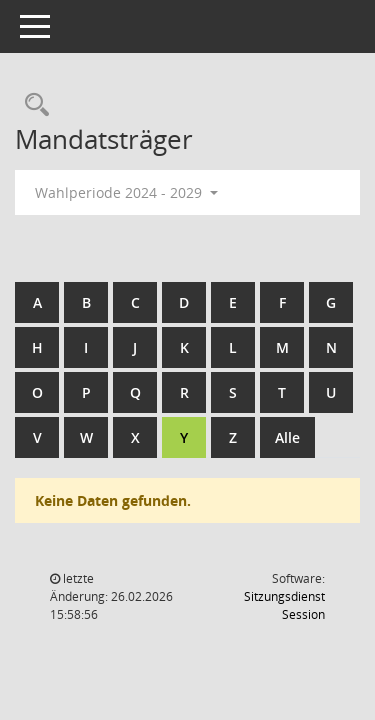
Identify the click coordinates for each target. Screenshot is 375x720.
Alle (287, 437)
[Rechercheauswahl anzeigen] (32, 105)
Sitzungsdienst (284, 605)
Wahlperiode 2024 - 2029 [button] (126, 192)
